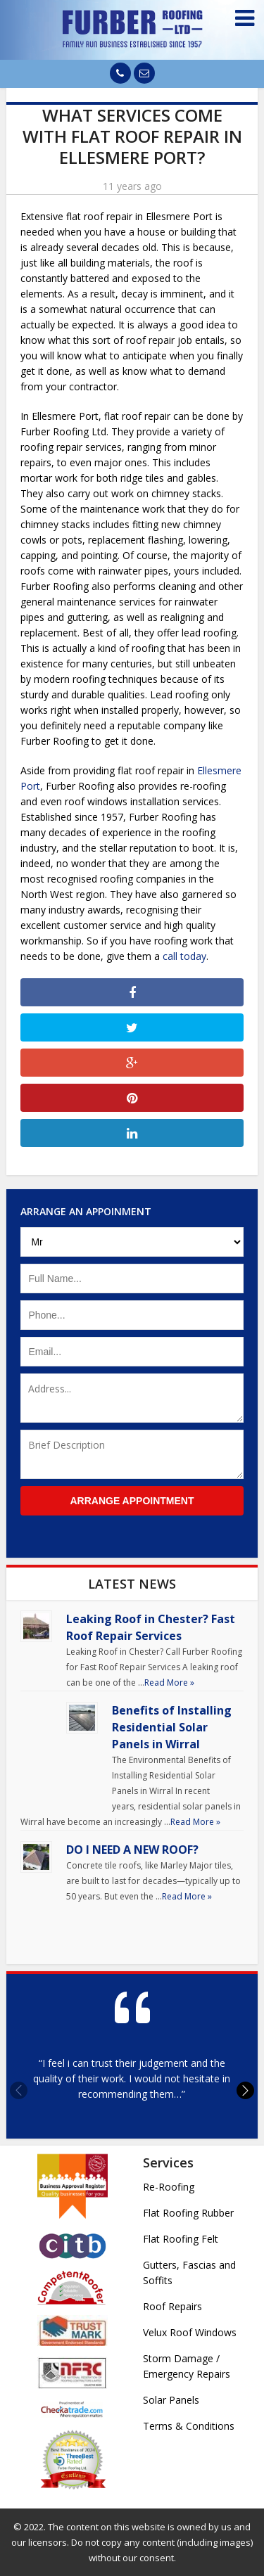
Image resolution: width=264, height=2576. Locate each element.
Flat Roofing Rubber (188, 2212)
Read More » (169, 1683)
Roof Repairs (172, 2306)
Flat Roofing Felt (180, 2238)
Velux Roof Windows (190, 2332)
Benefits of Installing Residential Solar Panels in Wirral (172, 1727)
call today (184, 956)
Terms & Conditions (188, 2426)
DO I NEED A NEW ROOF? (132, 1849)
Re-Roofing (168, 2186)
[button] (245, 2090)
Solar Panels (171, 2400)
